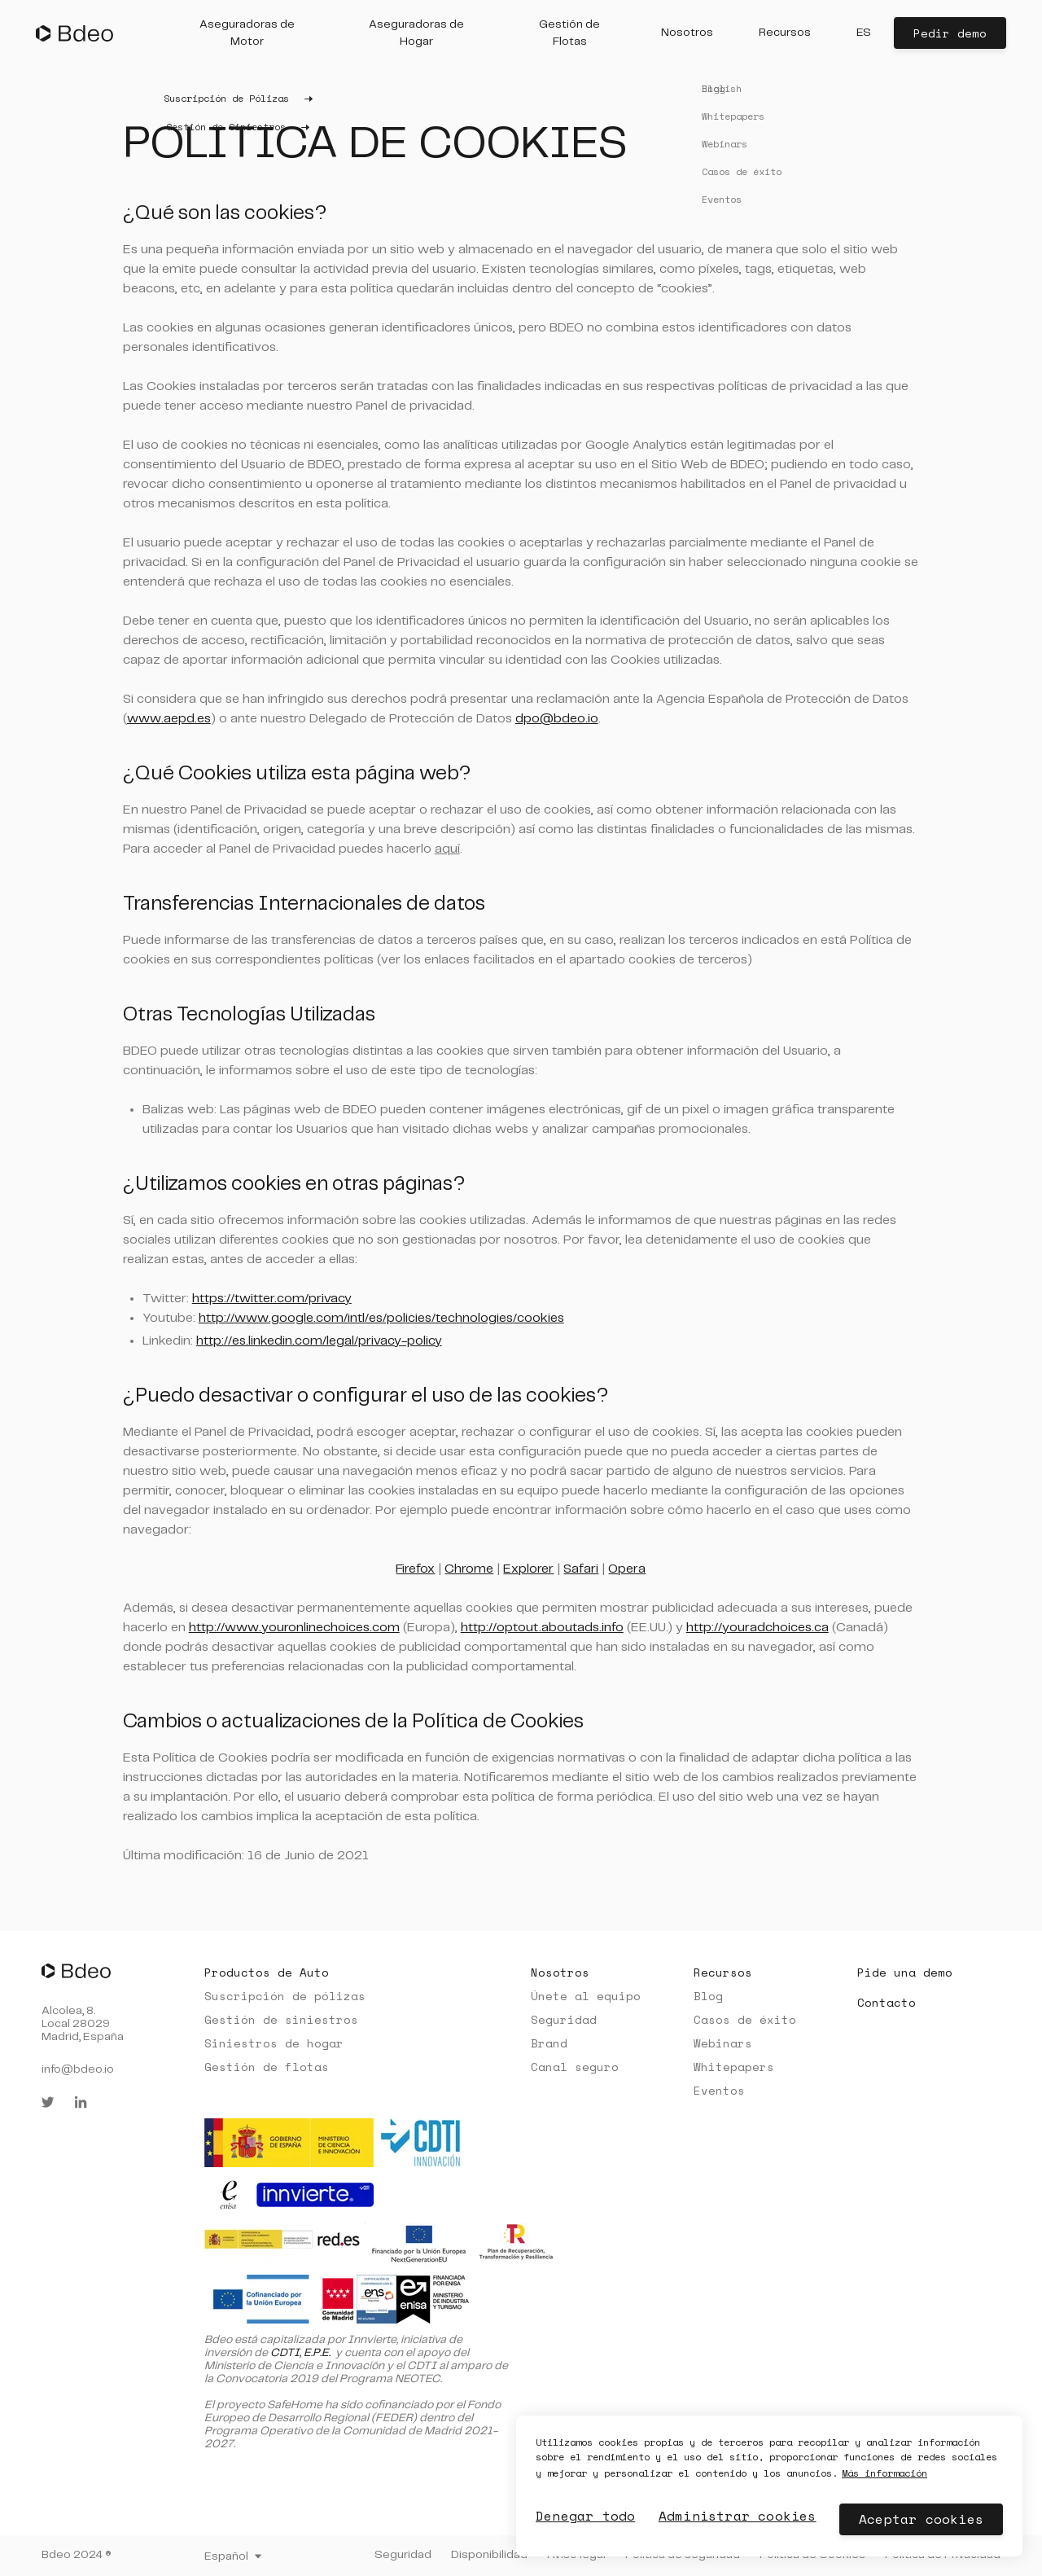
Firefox (415, 1569)
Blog (708, 1995)
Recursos (723, 1972)
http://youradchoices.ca (757, 1628)
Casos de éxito (745, 2019)
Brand (549, 2043)
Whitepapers (734, 2066)
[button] (247, 33)
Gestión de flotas (266, 2066)
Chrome (468, 1569)
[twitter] (48, 2102)
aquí (447, 849)
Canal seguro (575, 2066)
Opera (627, 1569)
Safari (580, 1569)
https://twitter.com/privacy (272, 1298)
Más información (867, 2473)
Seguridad (564, 2019)
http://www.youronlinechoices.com (294, 1628)
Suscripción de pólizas (285, 1995)
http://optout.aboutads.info (542, 1628)
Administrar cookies (734, 2516)
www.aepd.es (169, 719)
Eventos (719, 2090)
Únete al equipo (586, 1995)
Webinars (723, 2043)
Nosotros (560, 1972)
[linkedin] (81, 2102)
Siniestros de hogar (274, 2043)
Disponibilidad (489, 2555)
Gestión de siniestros (281, 2019)
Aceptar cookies (921, 2519)
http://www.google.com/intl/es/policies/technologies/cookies (381, 1318)
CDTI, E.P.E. (300, 2353)
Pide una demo (904, 1972)
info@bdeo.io (78, 2069)
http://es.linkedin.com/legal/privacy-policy (319, 1341)
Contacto (886, 2002)
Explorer (528, 1569)
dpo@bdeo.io (556, 719)
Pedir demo (950, 33)
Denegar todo (579, 2516)
